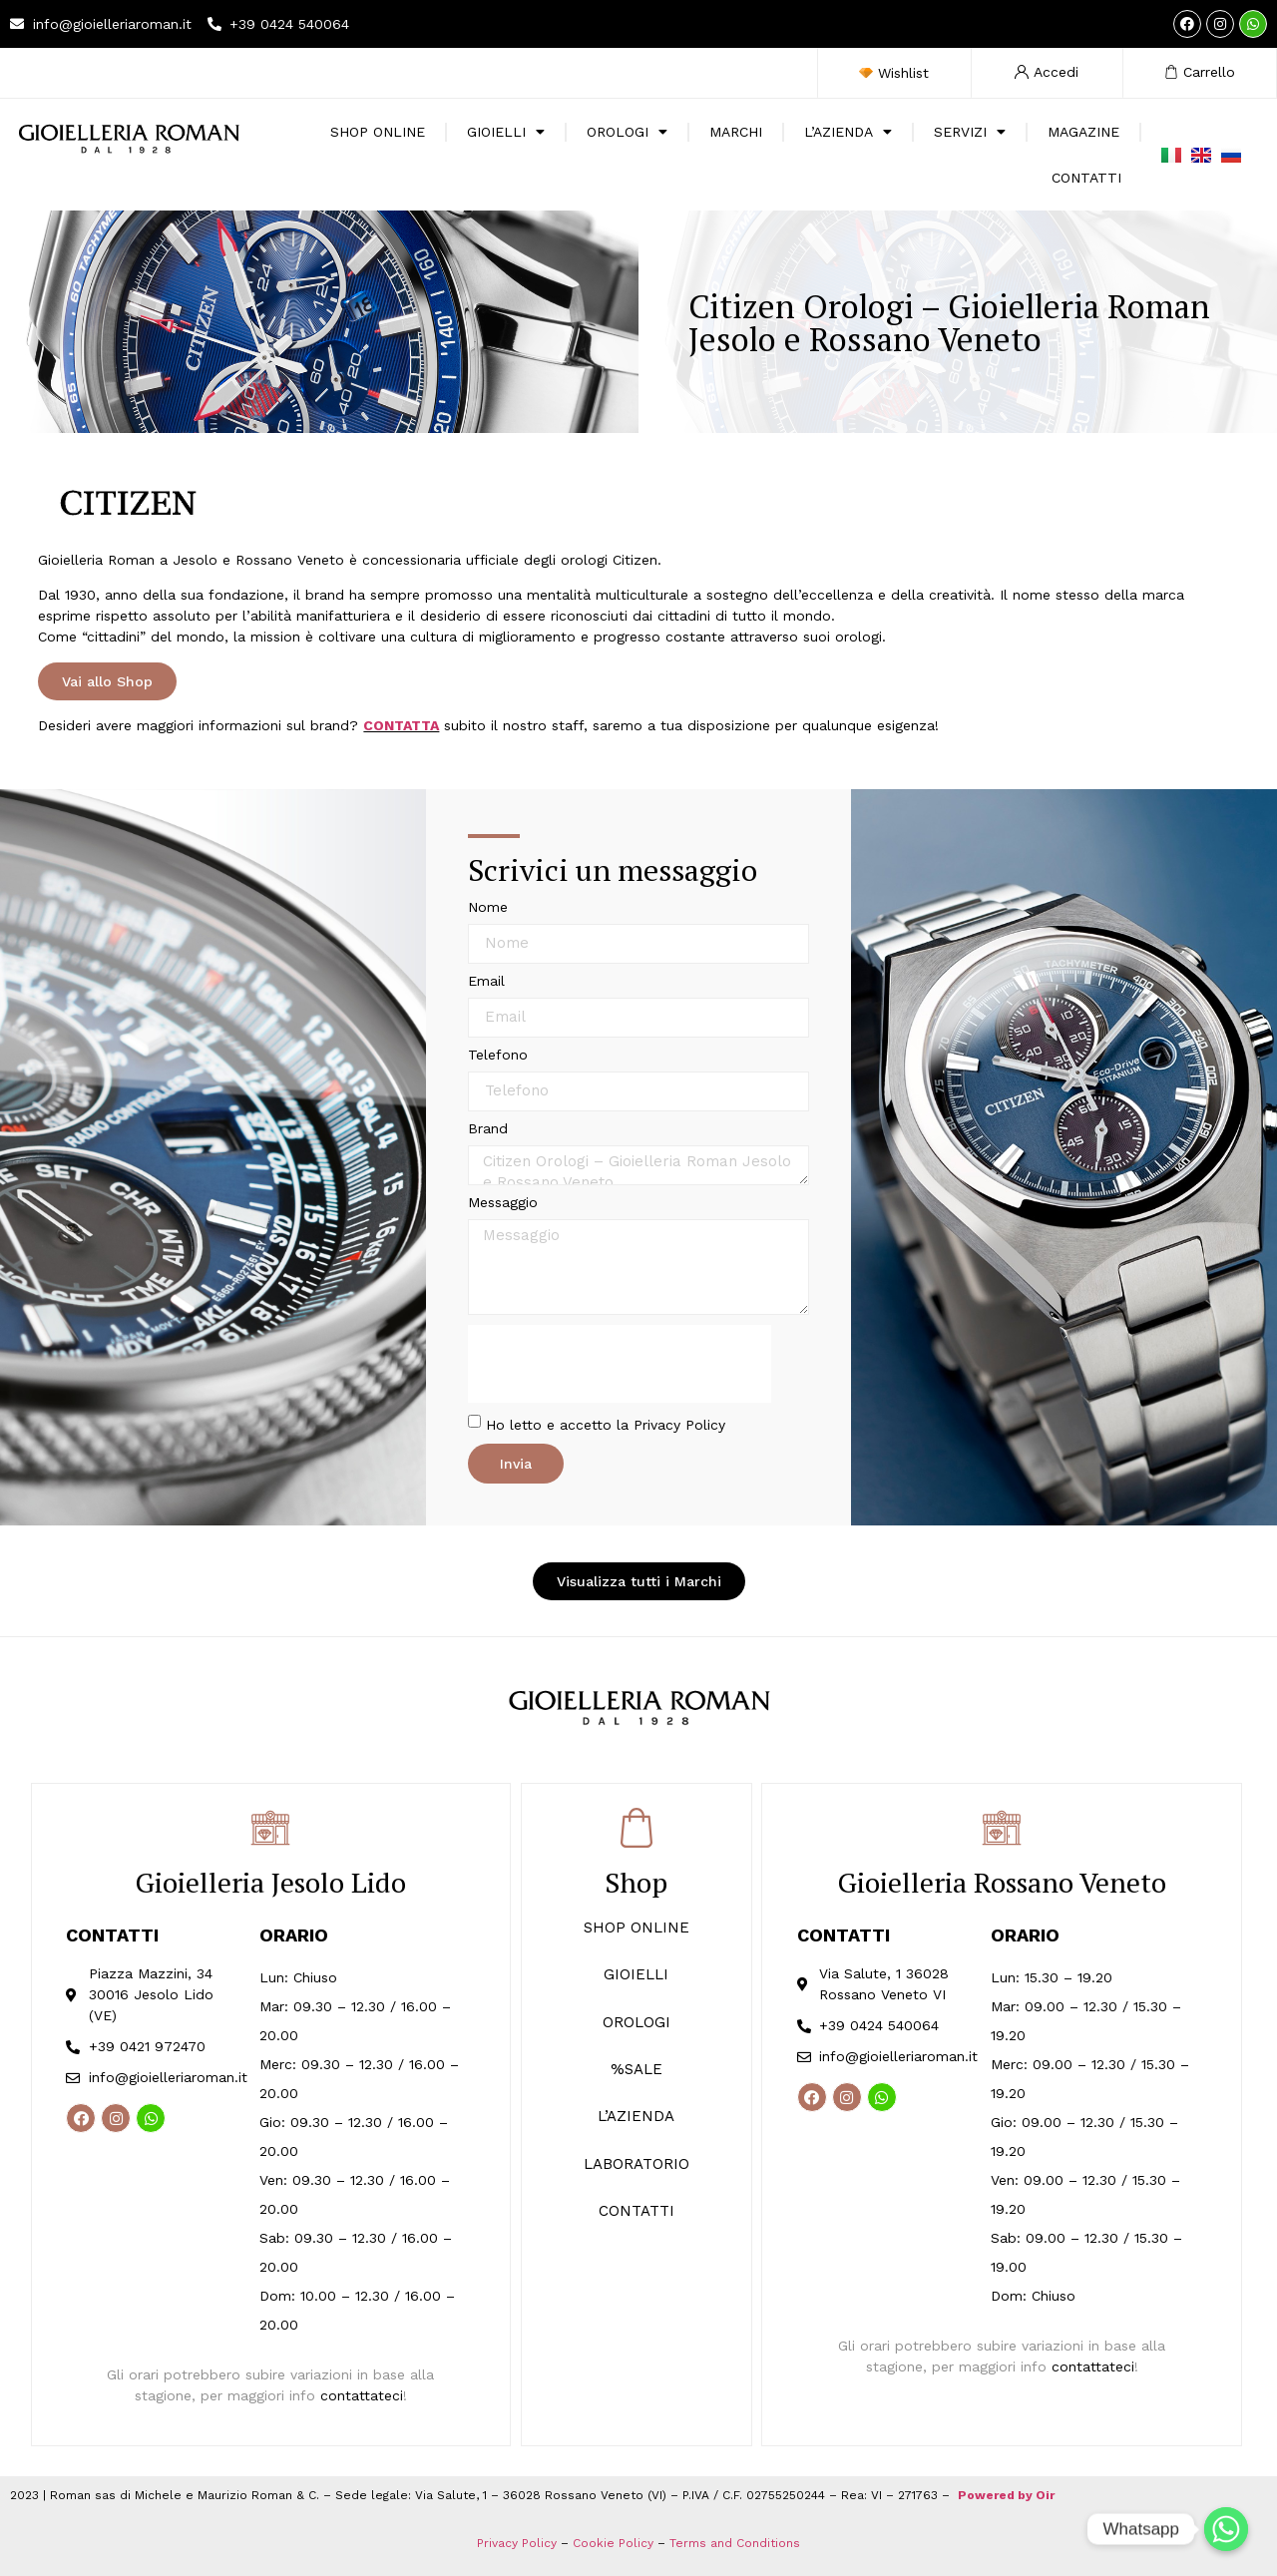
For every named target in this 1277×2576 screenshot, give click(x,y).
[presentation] (619, 1364)
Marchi (735, 132)
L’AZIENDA (636, 2116)
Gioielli (506, 132)
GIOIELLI (636, 1974)
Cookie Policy (613, 2543)
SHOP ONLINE (377, 132)
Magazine (1083, 132)
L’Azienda (848, 132)
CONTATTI (636, 2211)
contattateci (361, 2395)
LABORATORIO (636, 2164)
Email (486, 981)
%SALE (636, 2069)
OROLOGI (636, 2022)
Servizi (970, 132)
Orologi (627, 132)
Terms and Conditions (734, 2543)
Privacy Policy (517, 2543)
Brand (488, 1128)
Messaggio (503, 1202)
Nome (488, 907)
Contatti (1086, 178)
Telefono (498, 1055)
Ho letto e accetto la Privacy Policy (605, 1424)
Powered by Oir (1006, 2495)
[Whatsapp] (1226, 2529)
